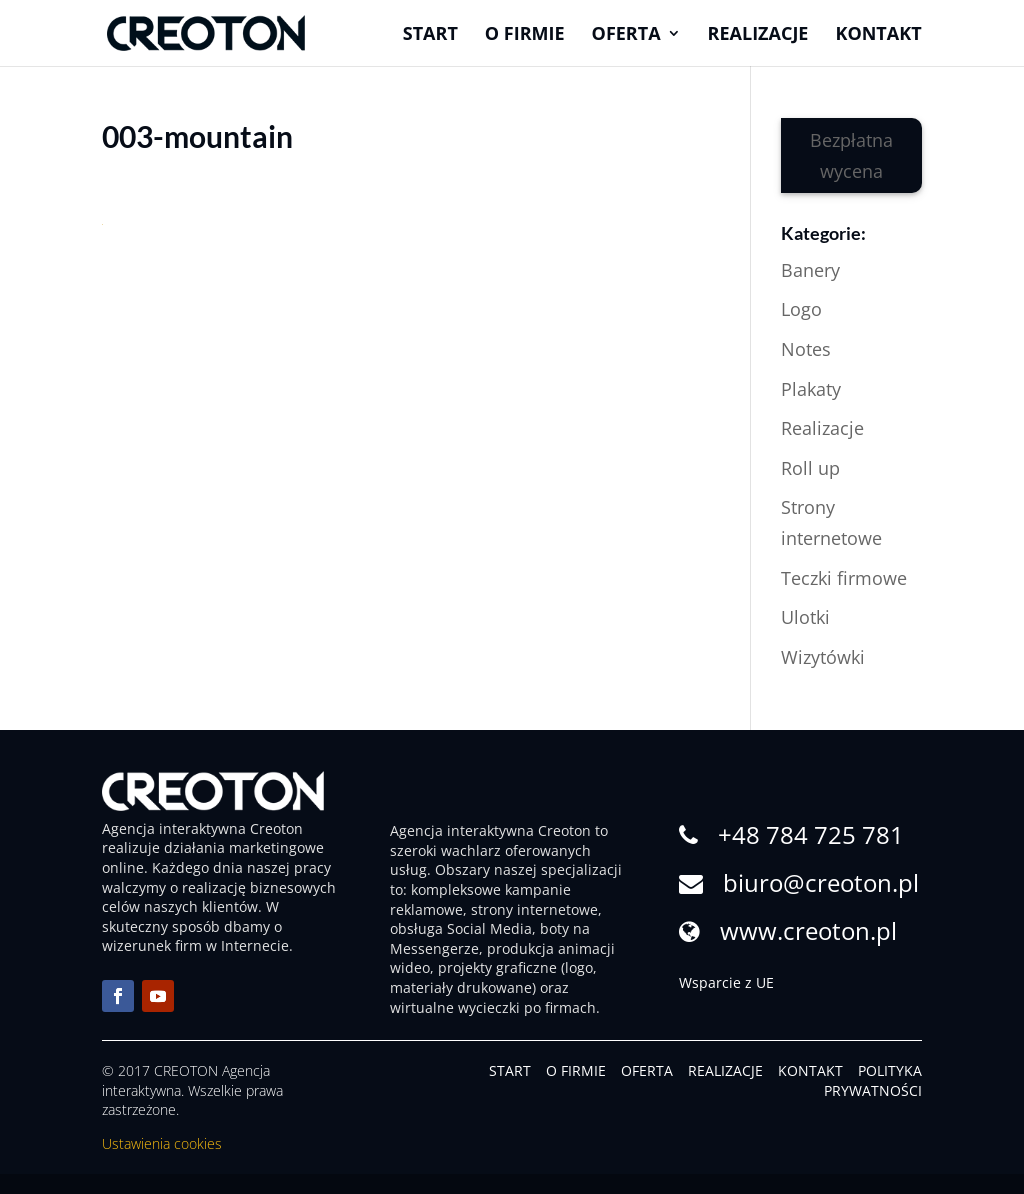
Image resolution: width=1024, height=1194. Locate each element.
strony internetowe (534, 909)
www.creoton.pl (808, 930)
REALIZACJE (725, 1070)
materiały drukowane (461, 987)
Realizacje (758, 35)
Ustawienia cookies (162, 1143)
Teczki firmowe (844, 578)
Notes (806, 349)
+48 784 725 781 (811, 834)
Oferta (626, 35)
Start (430, 35)
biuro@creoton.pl (821, 882)
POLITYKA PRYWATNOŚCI (873, 1080)
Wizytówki (823, 657)
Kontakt (878, 35)
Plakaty (811, 389)
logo (579, 967)
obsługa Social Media (461, 928)
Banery (810, 270)
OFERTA (647, 1070)
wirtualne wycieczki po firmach (493, 1007)
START (510, 1070)
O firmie (525, 35)
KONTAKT (810, 1070)
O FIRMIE (576, 1070)
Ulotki (805, 617)
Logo (801, 309)
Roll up (810, 468)
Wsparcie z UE (726, 982)
